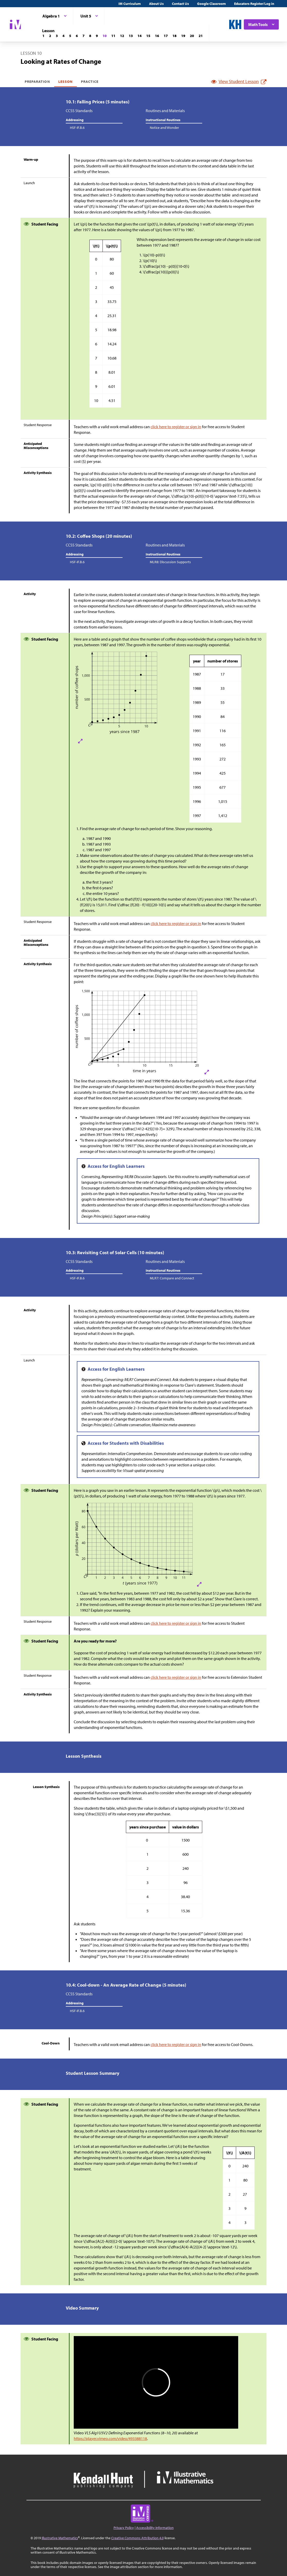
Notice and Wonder (164, 127)
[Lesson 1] (43, 36)
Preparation (37, 81)
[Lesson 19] (183, 36)
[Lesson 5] (70, 36)
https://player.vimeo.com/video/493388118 (110, 2438)
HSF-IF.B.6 (77, 127)
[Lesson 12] (122, 36)
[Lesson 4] (63, 36)
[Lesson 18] (174, 36)
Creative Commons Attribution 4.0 (137, 2538)
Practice (89, 81)
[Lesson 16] (157, 36)
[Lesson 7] (83, 36)
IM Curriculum (129, 3)
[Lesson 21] (200, 36)
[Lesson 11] (113, 36)
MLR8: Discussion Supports (170, 562)
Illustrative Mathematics (60, 2538)
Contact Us (180, 3)
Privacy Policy (124, 2527)
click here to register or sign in (176, 426)
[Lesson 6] (76, 36)
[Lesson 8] (90, 36)
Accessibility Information (155, 2527)
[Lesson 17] (165, 36)
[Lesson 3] (56, 36)
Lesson (65, 81)
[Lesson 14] (139, 36)
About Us (156, 3)
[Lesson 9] (97, 36)
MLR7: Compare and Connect (172, 1278)
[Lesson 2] (50, 36)
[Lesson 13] (130, 36)
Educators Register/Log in (254, 3)
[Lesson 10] (104, 36)
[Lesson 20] (192, 36)
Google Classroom (211, 3)
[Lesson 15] (148, 36)
